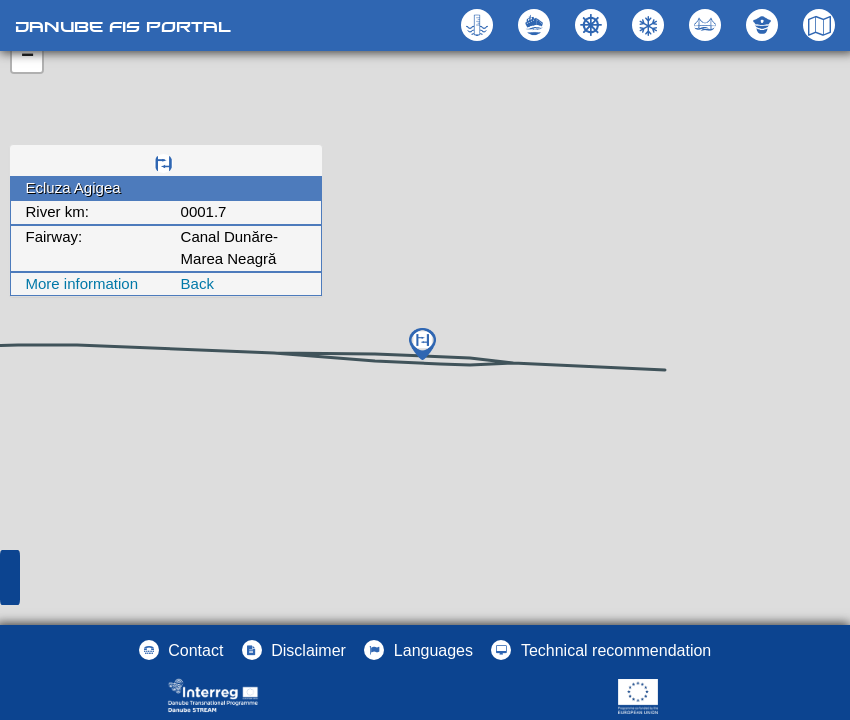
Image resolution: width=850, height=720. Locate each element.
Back (197, 283)
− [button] (27, 57)
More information (82, 283)
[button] (707, 25)
